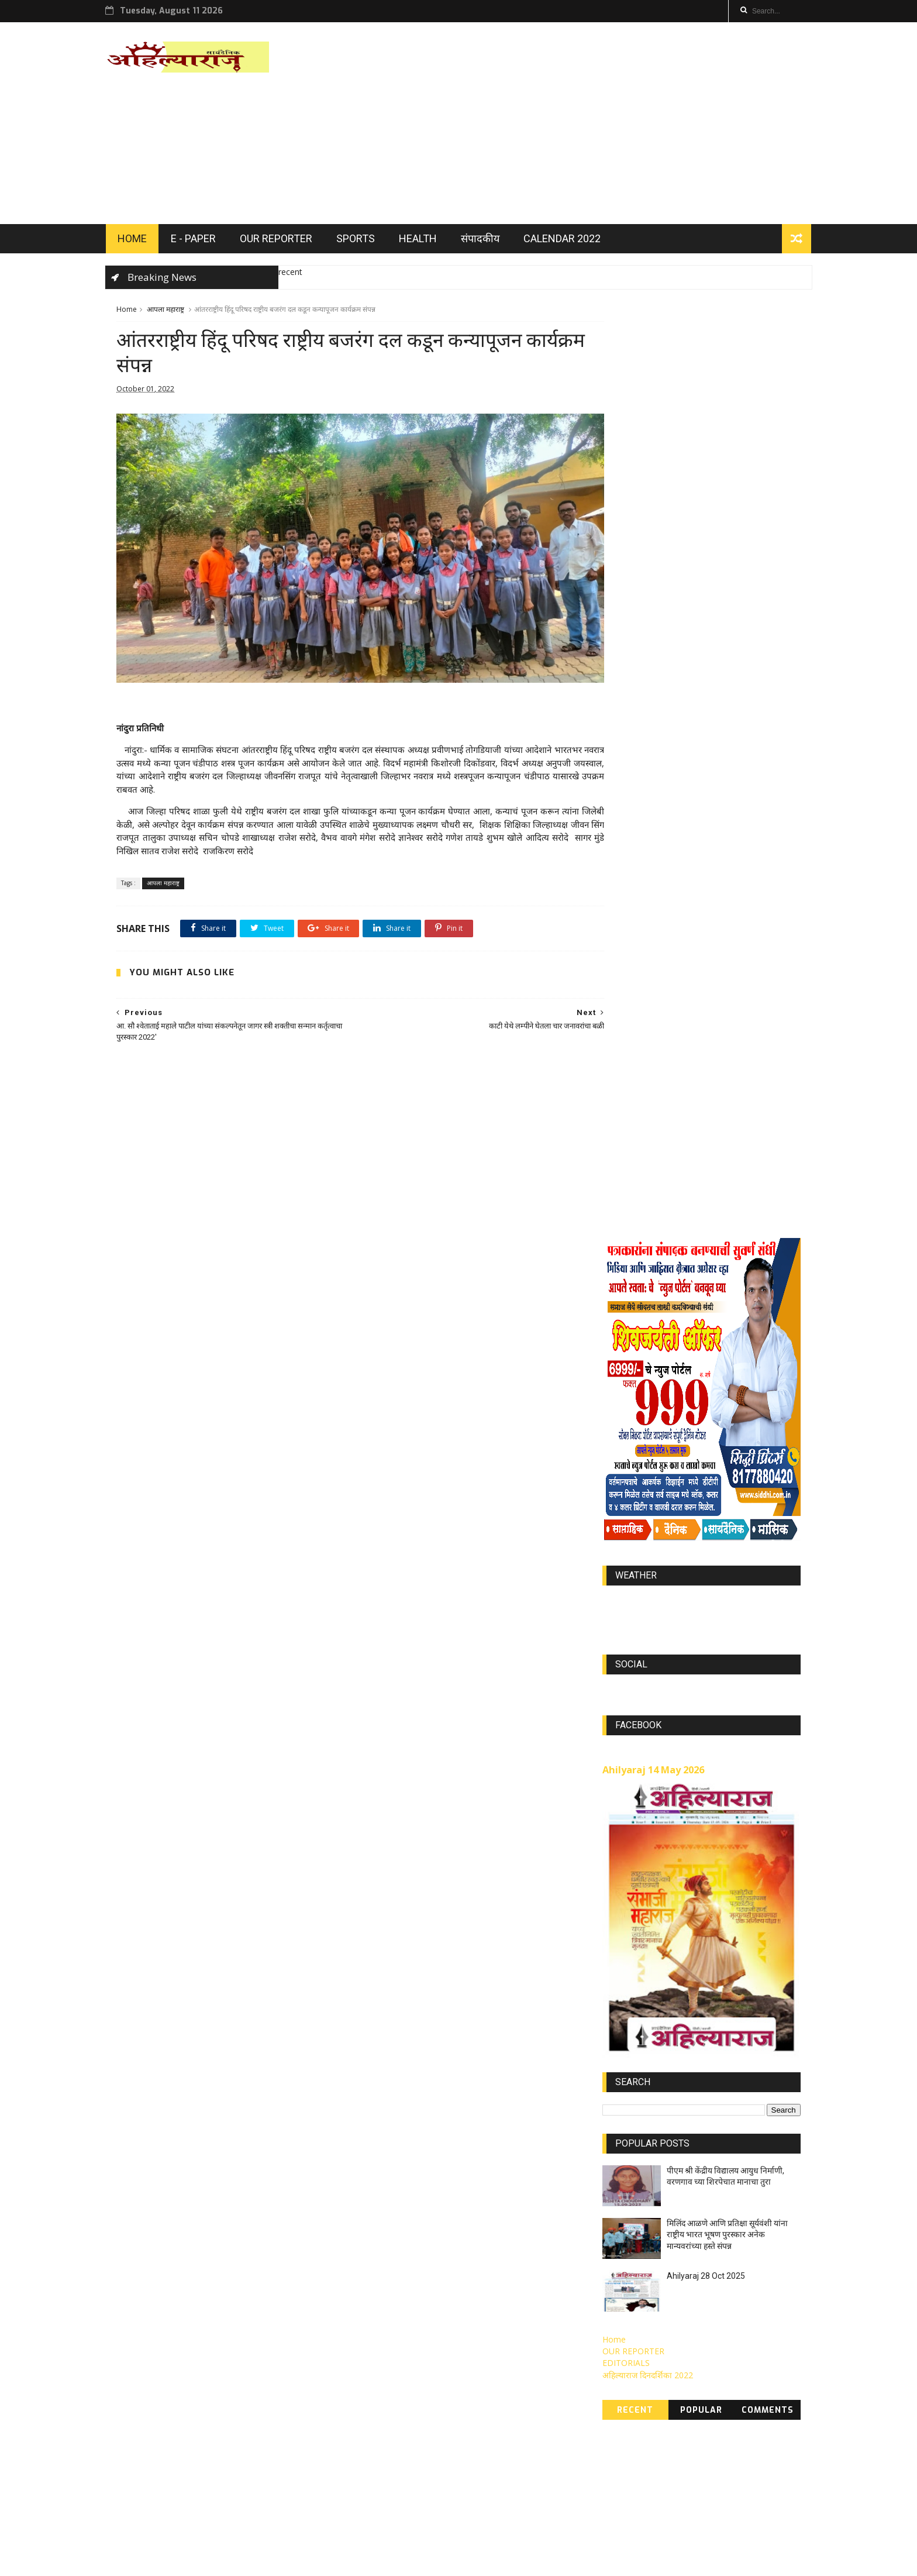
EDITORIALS (626, 1613)
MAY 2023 (627, 2296)
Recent (635, 1660)
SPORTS (366, 241)
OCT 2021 (675, 2364)
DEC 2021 (626, 2278)
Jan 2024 (768, 2364)
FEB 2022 (769, 2278)
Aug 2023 (626, 2330)
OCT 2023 (627, 2348)
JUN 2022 (723, 2296)
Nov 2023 (772, 2330)
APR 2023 (673, 2313)
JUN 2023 (626, 2313)
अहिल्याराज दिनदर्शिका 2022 (647, 1625)
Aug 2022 (626, 2364)
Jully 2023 (770, 2296)
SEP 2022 (722, 2364)
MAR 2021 (766, 2399)
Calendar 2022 (572, 241)
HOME (142, 241)
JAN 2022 (674, 2278)
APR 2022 (723, 2330)
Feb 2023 (675, 2296)
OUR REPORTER (286, 241)
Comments (768, 1660)
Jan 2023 (720, 2348)
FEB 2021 (625, 2399)
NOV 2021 (722, 2313)
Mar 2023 (721, 2278)
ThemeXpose (213, 2562)
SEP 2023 (675, 2348)
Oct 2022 (674, 2382)
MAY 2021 (627, 2416)
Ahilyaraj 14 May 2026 (653, 1020)
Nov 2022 (676, 2416)
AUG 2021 (722, 2382)
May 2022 (767, 2348)
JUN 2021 (718, 2399)
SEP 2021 (723, 2416)
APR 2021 (771, 2382)
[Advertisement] (587, 125)
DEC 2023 (626, 2382)
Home (126, 313)
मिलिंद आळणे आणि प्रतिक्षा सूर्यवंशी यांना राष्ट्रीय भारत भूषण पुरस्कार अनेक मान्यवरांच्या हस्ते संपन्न (727, 1485)
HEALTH (428, 241)
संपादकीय (490, 241)
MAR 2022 (675, 2330)
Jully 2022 (771, 2313)
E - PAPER (203, 241)
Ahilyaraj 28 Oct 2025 (706, 1526)
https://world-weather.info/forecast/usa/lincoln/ (701, 863)
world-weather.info (701, 853)
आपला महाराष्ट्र (165, 313)
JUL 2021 (671, 2399)
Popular (701, 1660)
